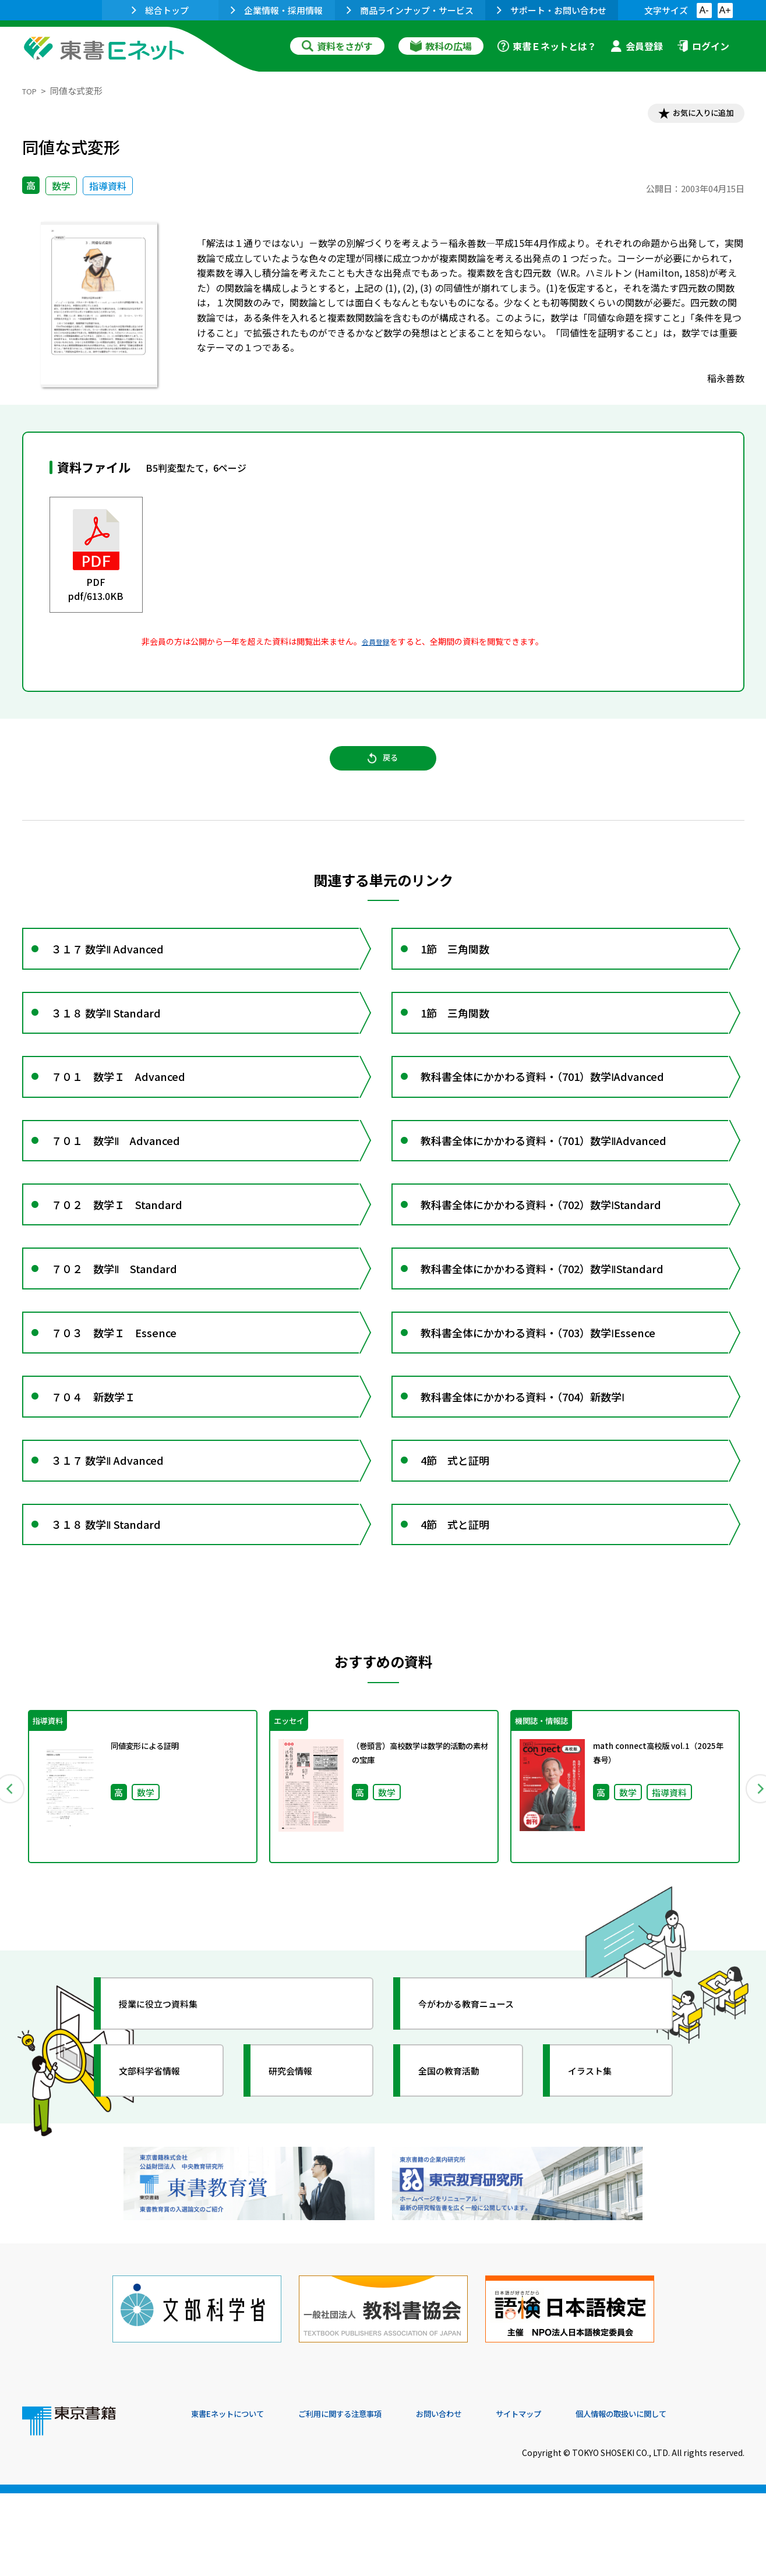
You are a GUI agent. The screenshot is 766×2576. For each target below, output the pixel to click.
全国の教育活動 (460, 2173)
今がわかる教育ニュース (480, 2106)
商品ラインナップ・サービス (410, 10)
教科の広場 (441, 46)
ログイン (703, 46)
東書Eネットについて (236, 2497)
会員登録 (636, 46)
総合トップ (160, 10)
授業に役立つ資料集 (171, 2106)
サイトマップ (570, 2497)
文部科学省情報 (160, 2173)
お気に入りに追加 (693, 115)
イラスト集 (599, 2173)
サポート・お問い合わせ (551, 10)
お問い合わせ (480, 2497)
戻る (383, 769)
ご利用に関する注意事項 (366, 2497)
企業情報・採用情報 (277, 10)
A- (704, 10)
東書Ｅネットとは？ (546, 46)
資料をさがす (337, 46)
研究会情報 (300, 2173)
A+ (724, 10)
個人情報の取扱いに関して (688, 2497)
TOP (31, 90)
